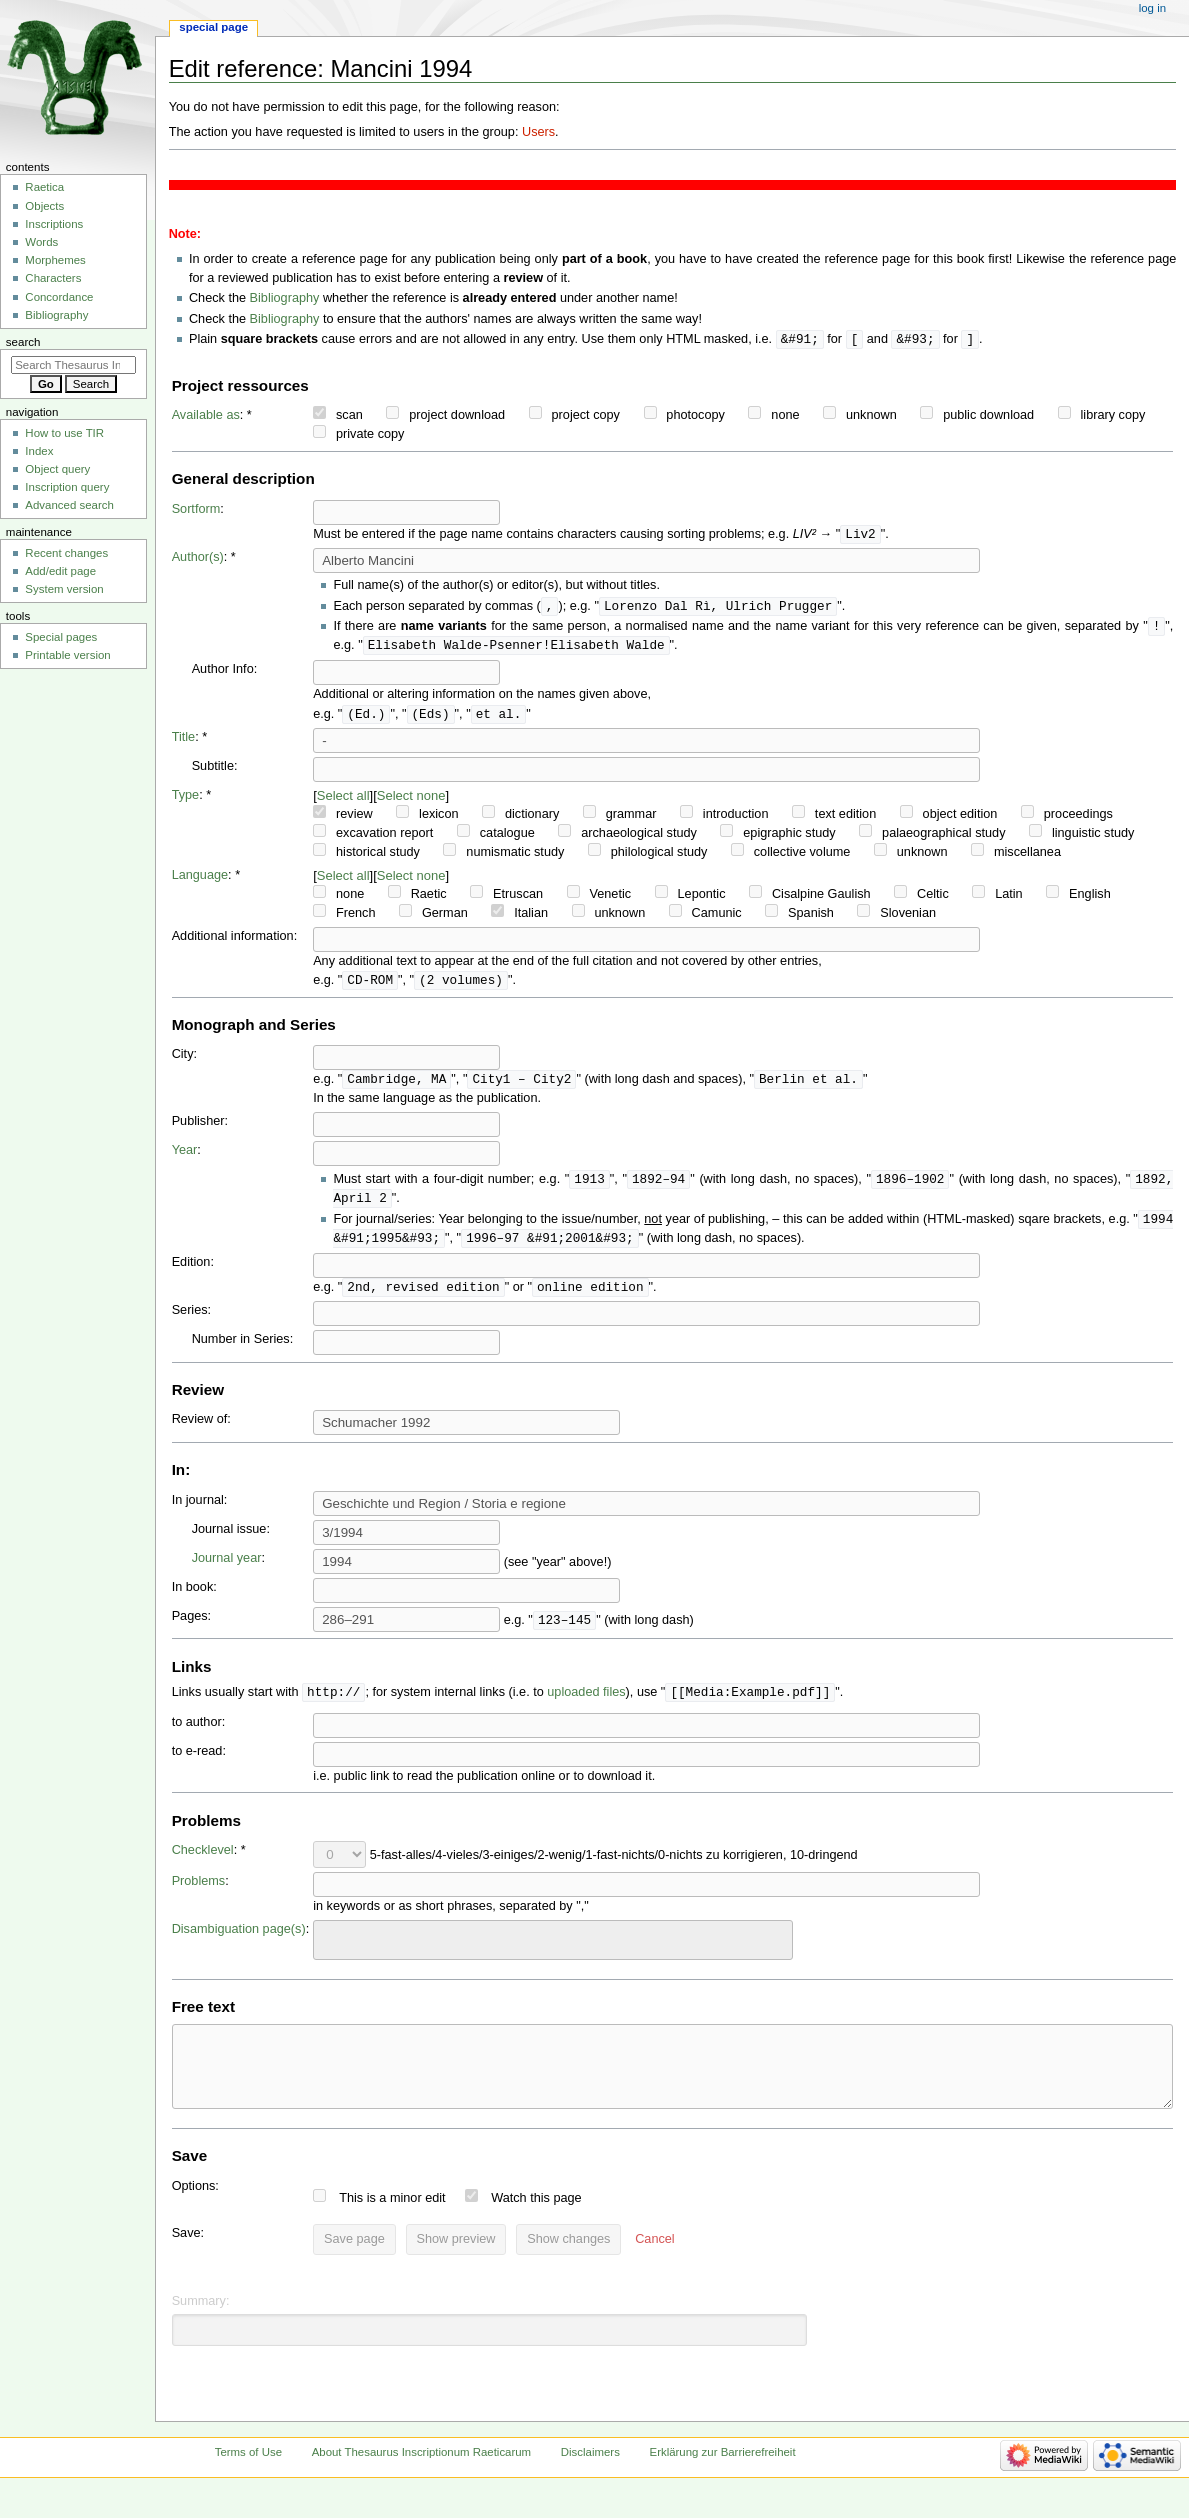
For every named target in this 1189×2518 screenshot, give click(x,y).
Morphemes (55, 260)
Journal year (227, 1571)
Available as (206, 416)
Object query (57, 469)
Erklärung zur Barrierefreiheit (723, 2481)
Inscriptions (54, 224)
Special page (213, 27)
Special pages (61, 637)
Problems (199, 1895)
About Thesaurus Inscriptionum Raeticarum (421, 2481)
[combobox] (553, 1953)
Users (538, 132)
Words (41, 242)
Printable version (67, 655)
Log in (1152, 8)
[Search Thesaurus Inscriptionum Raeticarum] (73, 365)
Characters (53, 278)
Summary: (201, 2330)
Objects (44, 206)
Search (23, 342)
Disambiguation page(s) (239, 1943)
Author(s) (198, 559)
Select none (411, 801)
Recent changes (66, 553)
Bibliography (285, 298)
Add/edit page (60, 571)
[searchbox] (332, 1951)
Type (186, 801)
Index (39, 451)
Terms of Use (248, 2481)
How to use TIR (64, 433)
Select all (343, 801)
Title (184, 743)
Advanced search (69, 505)
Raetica (44, 187)
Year (185, 1158)
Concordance (59, 297)
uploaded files (586, 1706)
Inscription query (67, 487)
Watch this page (536, 2227)
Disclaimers (590, 2481)
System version (64, 589)
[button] (654, 2269)
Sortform (196, 510)
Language (200, 881)
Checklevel (203, 1864)
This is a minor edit (392, 2227)
